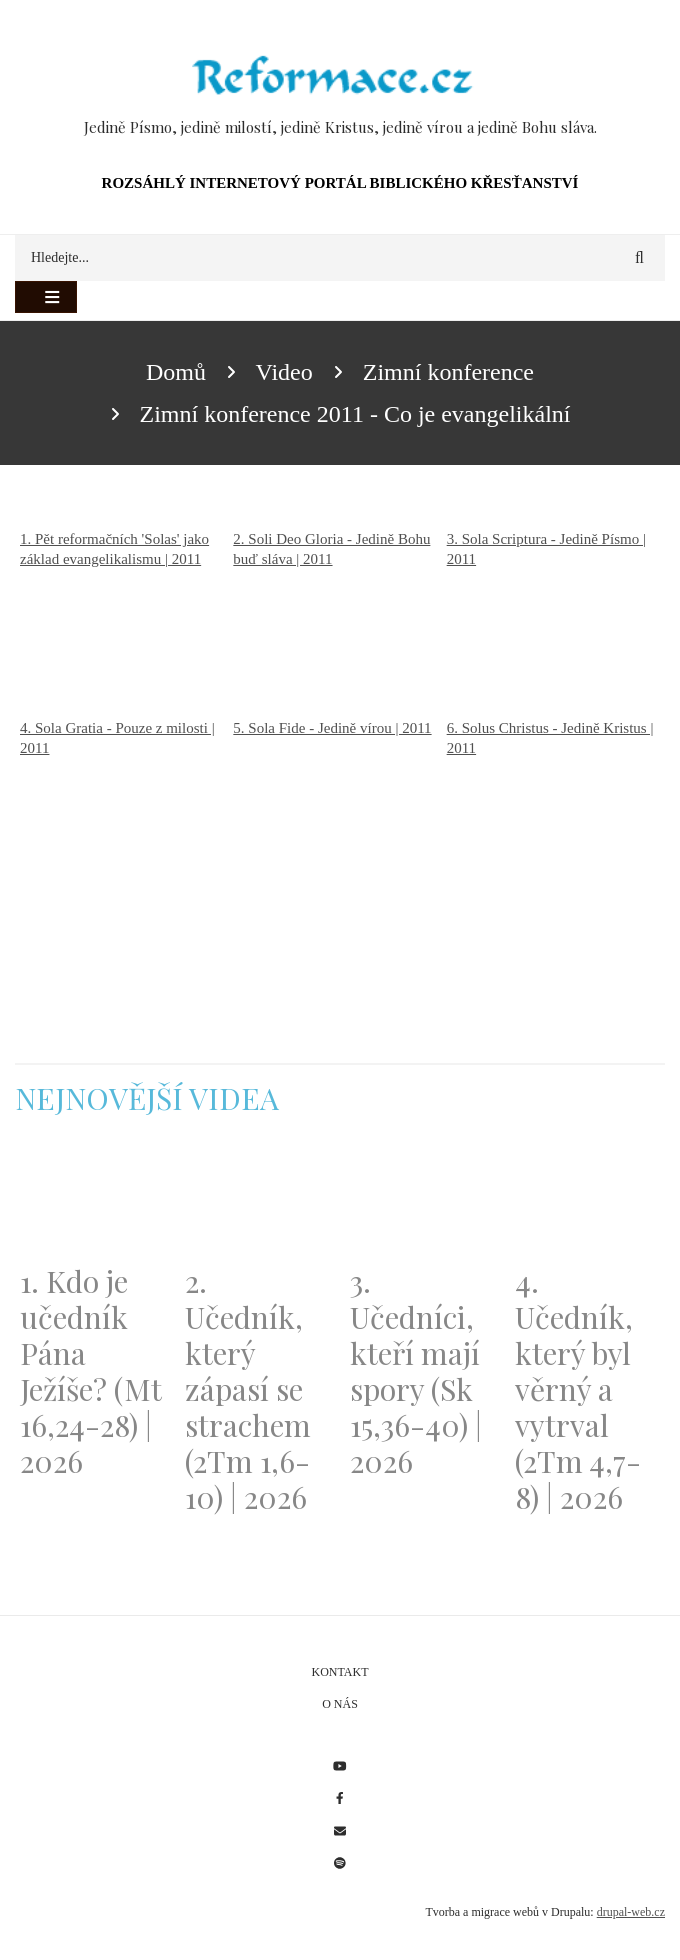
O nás (340, 1704)
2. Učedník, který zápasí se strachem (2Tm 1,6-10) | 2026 (248, 1389)
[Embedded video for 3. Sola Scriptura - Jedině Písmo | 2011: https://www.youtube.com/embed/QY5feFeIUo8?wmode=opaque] (553, 644)
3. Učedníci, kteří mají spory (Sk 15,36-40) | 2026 (416, 1371)
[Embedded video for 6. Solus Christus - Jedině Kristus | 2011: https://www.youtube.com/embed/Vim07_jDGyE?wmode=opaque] (553, 833)
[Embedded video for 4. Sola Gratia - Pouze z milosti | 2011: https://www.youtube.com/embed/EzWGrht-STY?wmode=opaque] (126, 833)
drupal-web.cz (631, 1912)
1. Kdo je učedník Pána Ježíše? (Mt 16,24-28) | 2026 (90, 1371)
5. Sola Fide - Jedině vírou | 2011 (332, 728)
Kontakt (339, 1672)
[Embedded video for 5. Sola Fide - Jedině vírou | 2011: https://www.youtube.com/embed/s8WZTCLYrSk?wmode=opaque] (339, 814)
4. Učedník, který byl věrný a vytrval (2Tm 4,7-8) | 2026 (578, 1389)
